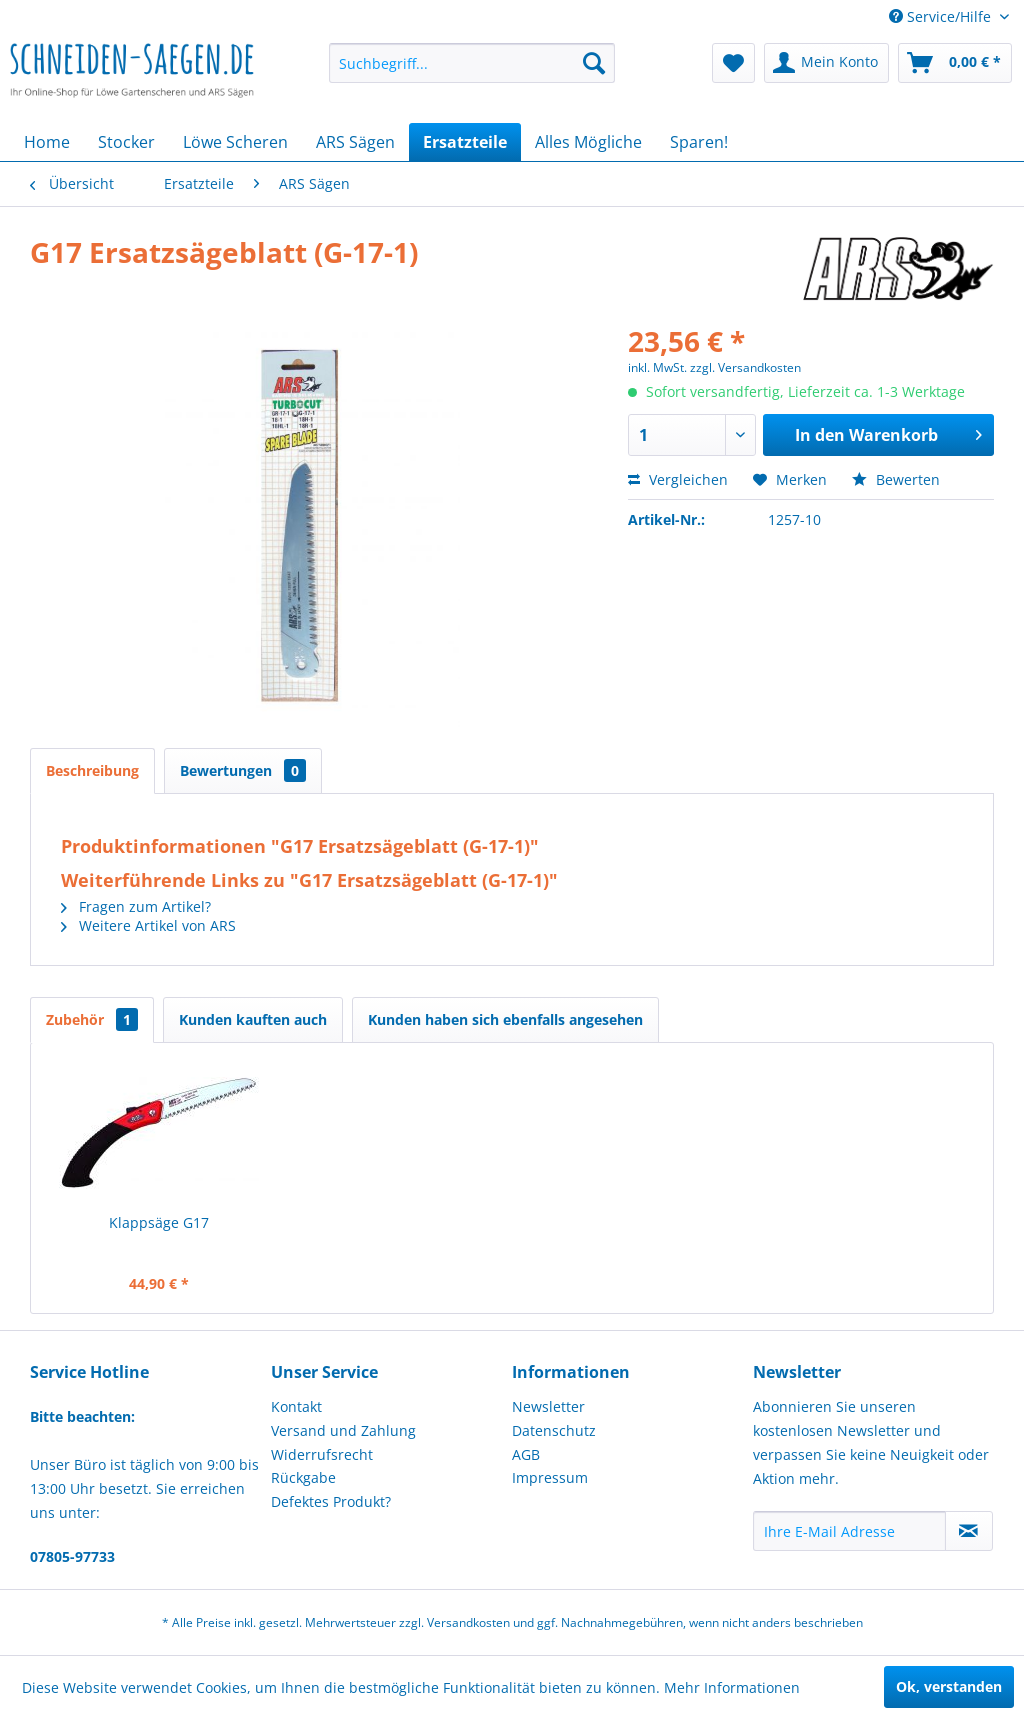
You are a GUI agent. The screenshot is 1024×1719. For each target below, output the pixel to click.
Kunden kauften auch (253, 1019)
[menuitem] (472, 63)
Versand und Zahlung (343, 1430)
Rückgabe (303, 1477)
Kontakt (296, 1406)
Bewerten (896, 479)
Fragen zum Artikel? (136, 906)
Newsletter (548, 1406)
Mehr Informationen (732, 1687)
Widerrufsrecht (322, 1454)
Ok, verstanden (949, 1686)
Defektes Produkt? (331, 1501)
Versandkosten (468, 1622)
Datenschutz (554, 1430)
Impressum (550, 1477)
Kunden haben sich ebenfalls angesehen (505, 1019)
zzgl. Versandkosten (745, 367)
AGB (526, 1454)
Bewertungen (243, 770)
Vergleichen (678, 479)
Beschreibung (92, 770)
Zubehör (92, 1019)
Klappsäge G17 (159, 1222)
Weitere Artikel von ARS (148, 925)
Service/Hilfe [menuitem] (942, 16)
